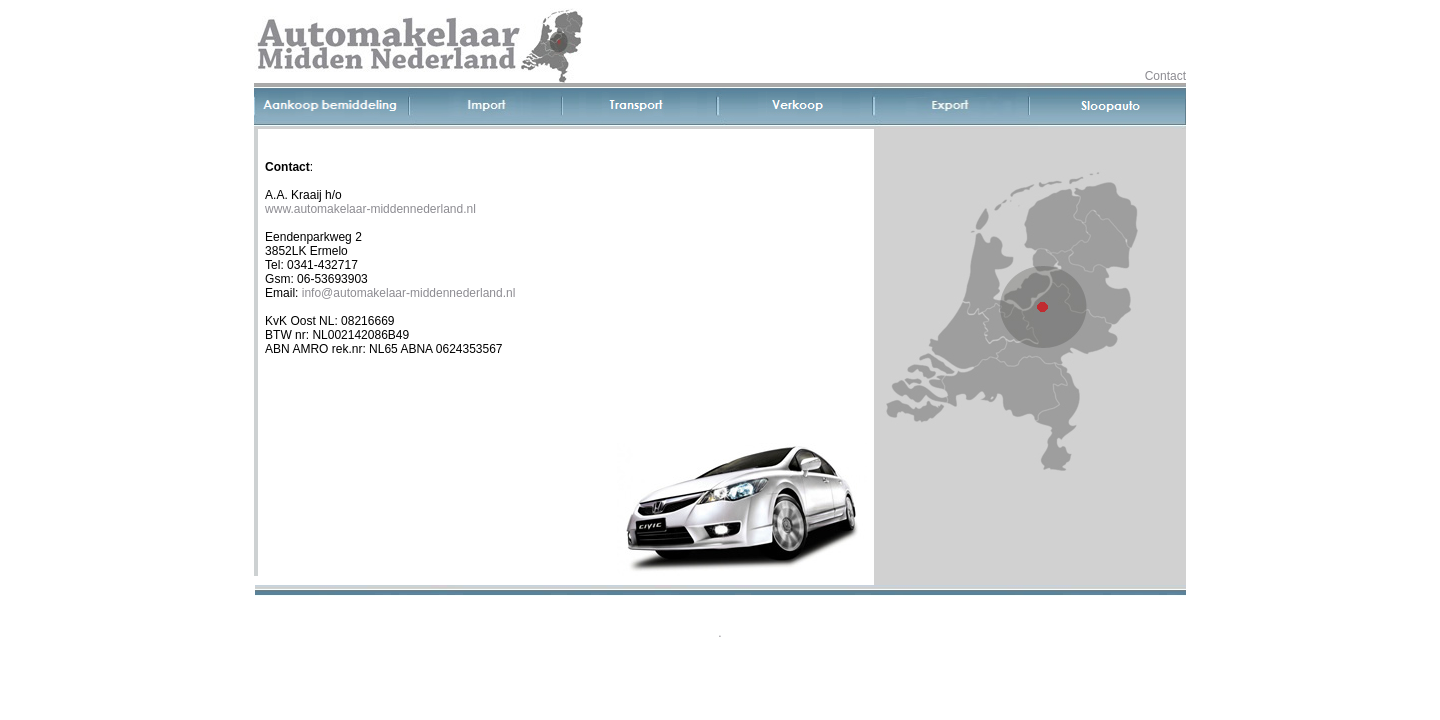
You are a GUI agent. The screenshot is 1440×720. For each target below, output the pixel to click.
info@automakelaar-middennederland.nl (409, 293)
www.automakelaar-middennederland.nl (370, 209)
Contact (1165, 76)
